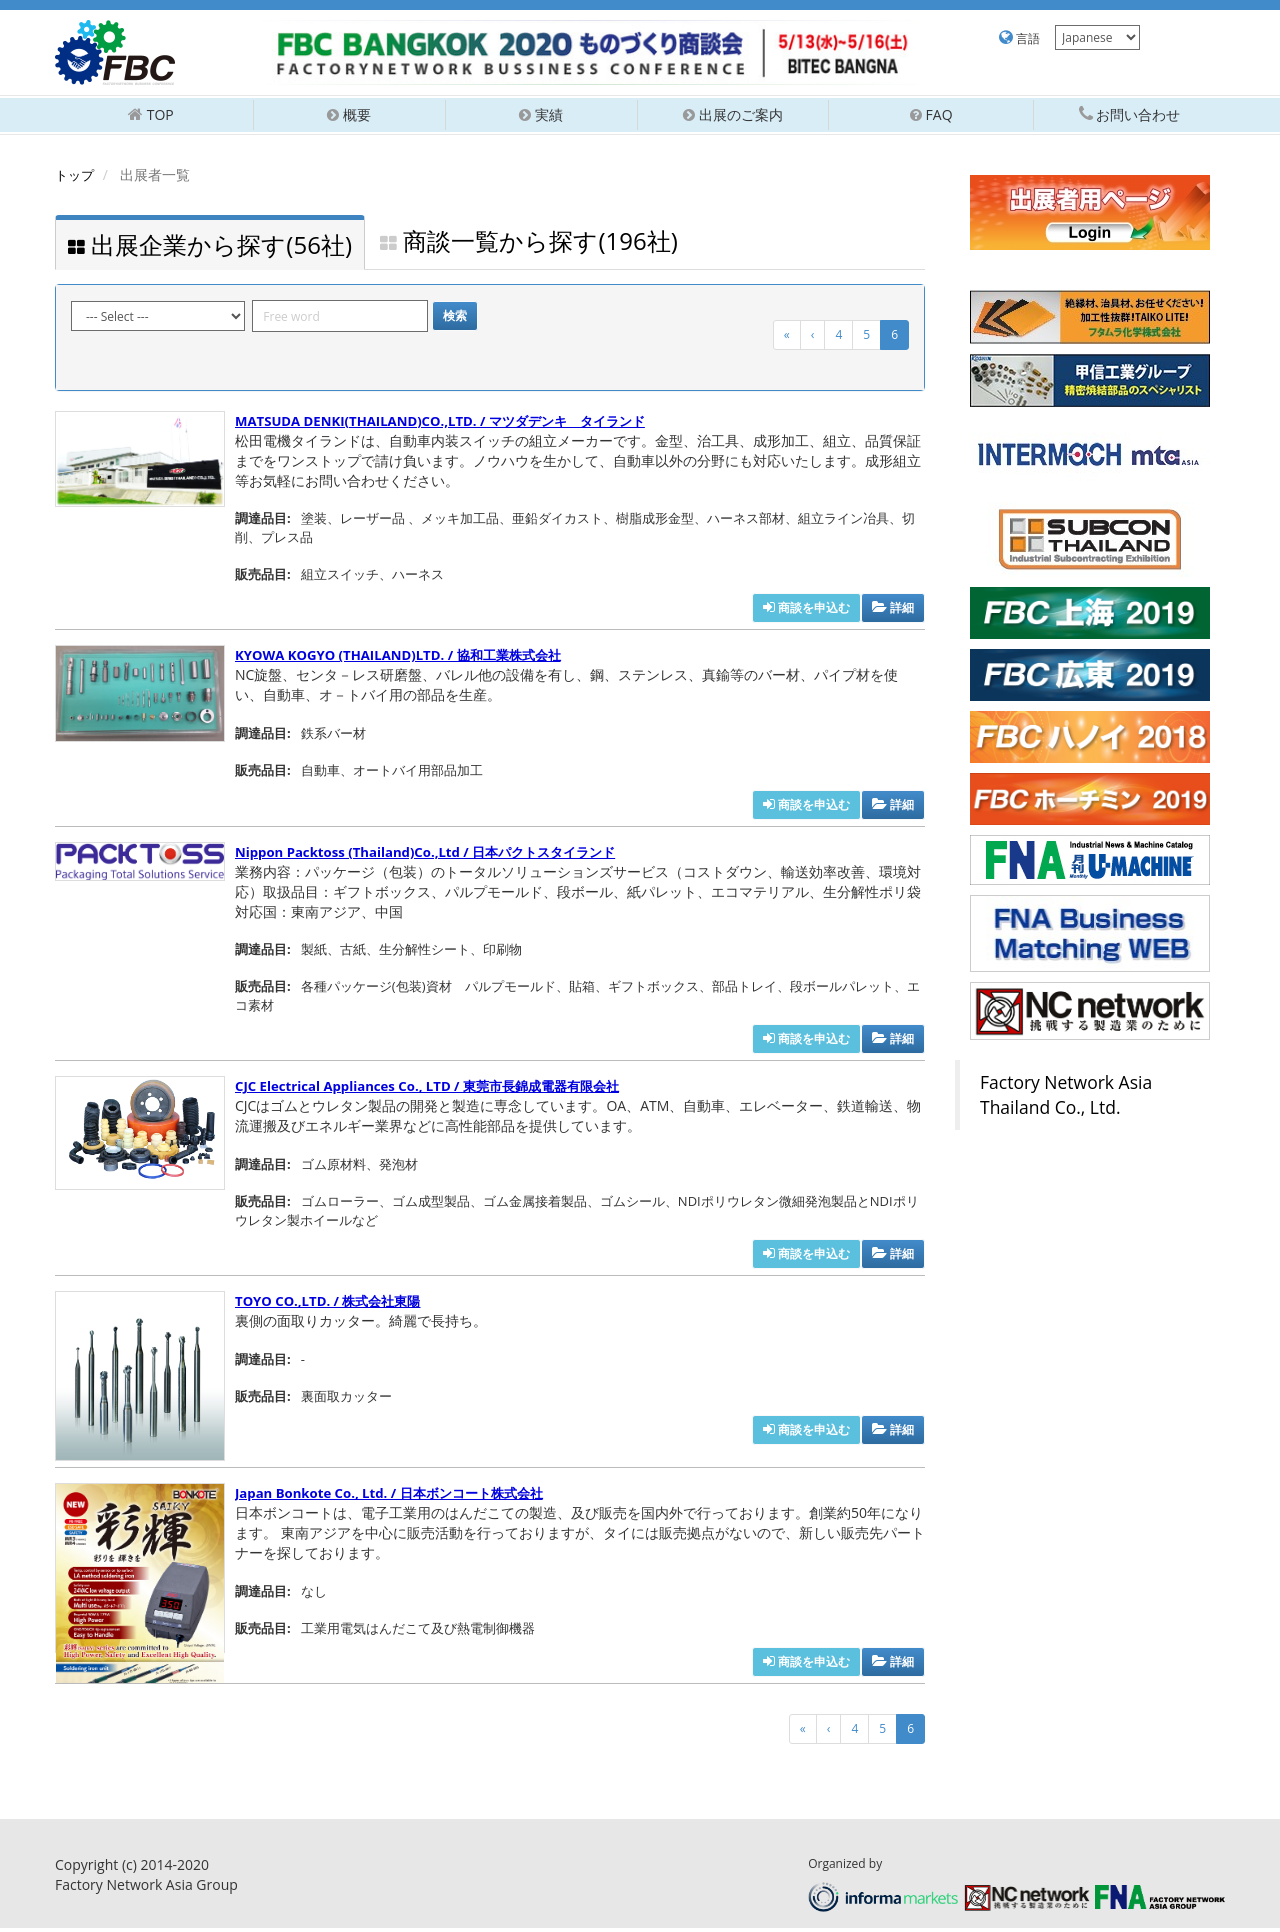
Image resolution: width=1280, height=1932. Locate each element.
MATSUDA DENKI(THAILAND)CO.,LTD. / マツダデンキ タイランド (454, 424)
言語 (1019, 38)
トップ (76, 174)
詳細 (893, 612)
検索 (455, 320)
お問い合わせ (1130, 114)
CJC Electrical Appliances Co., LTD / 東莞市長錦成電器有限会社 (440, 1090)
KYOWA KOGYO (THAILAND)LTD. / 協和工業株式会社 (408, 659)
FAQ (931, 114)
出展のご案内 (733, 114)
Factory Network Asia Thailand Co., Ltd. (1066, 1094)
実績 (541, 114)
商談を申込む (806, 612)
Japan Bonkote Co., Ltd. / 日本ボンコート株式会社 (399, 1497)
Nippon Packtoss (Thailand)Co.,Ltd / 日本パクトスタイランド (438, 855)
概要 (349, 114)
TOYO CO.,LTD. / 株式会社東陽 (334, 1305)
